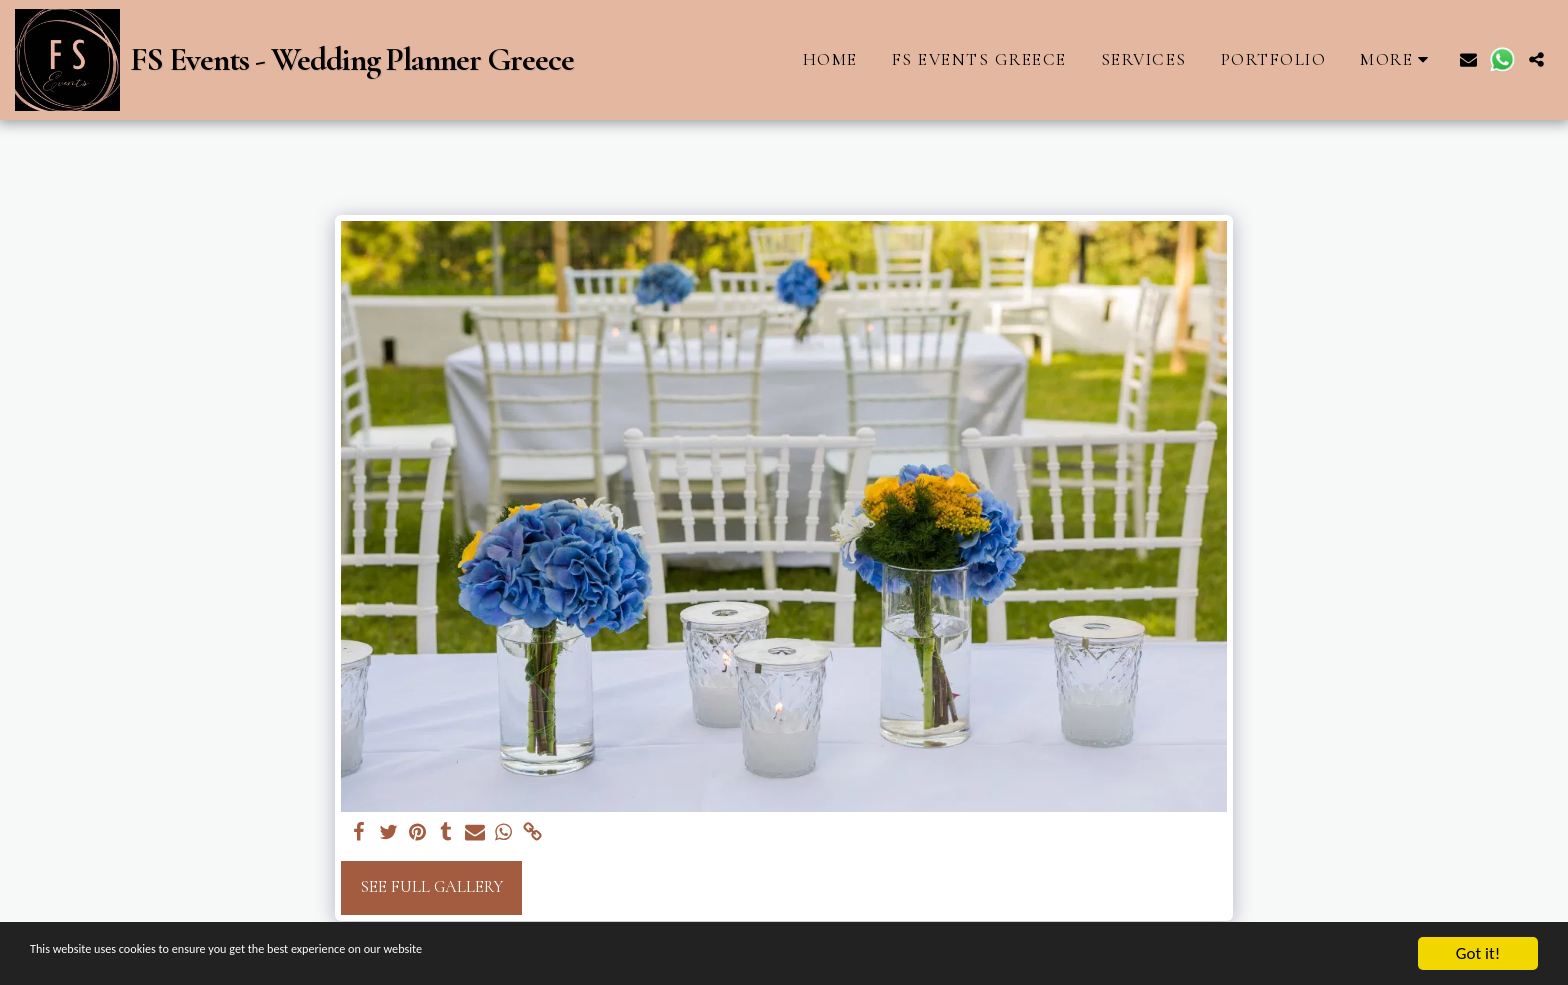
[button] (1468, 59)
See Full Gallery (431, 887)
